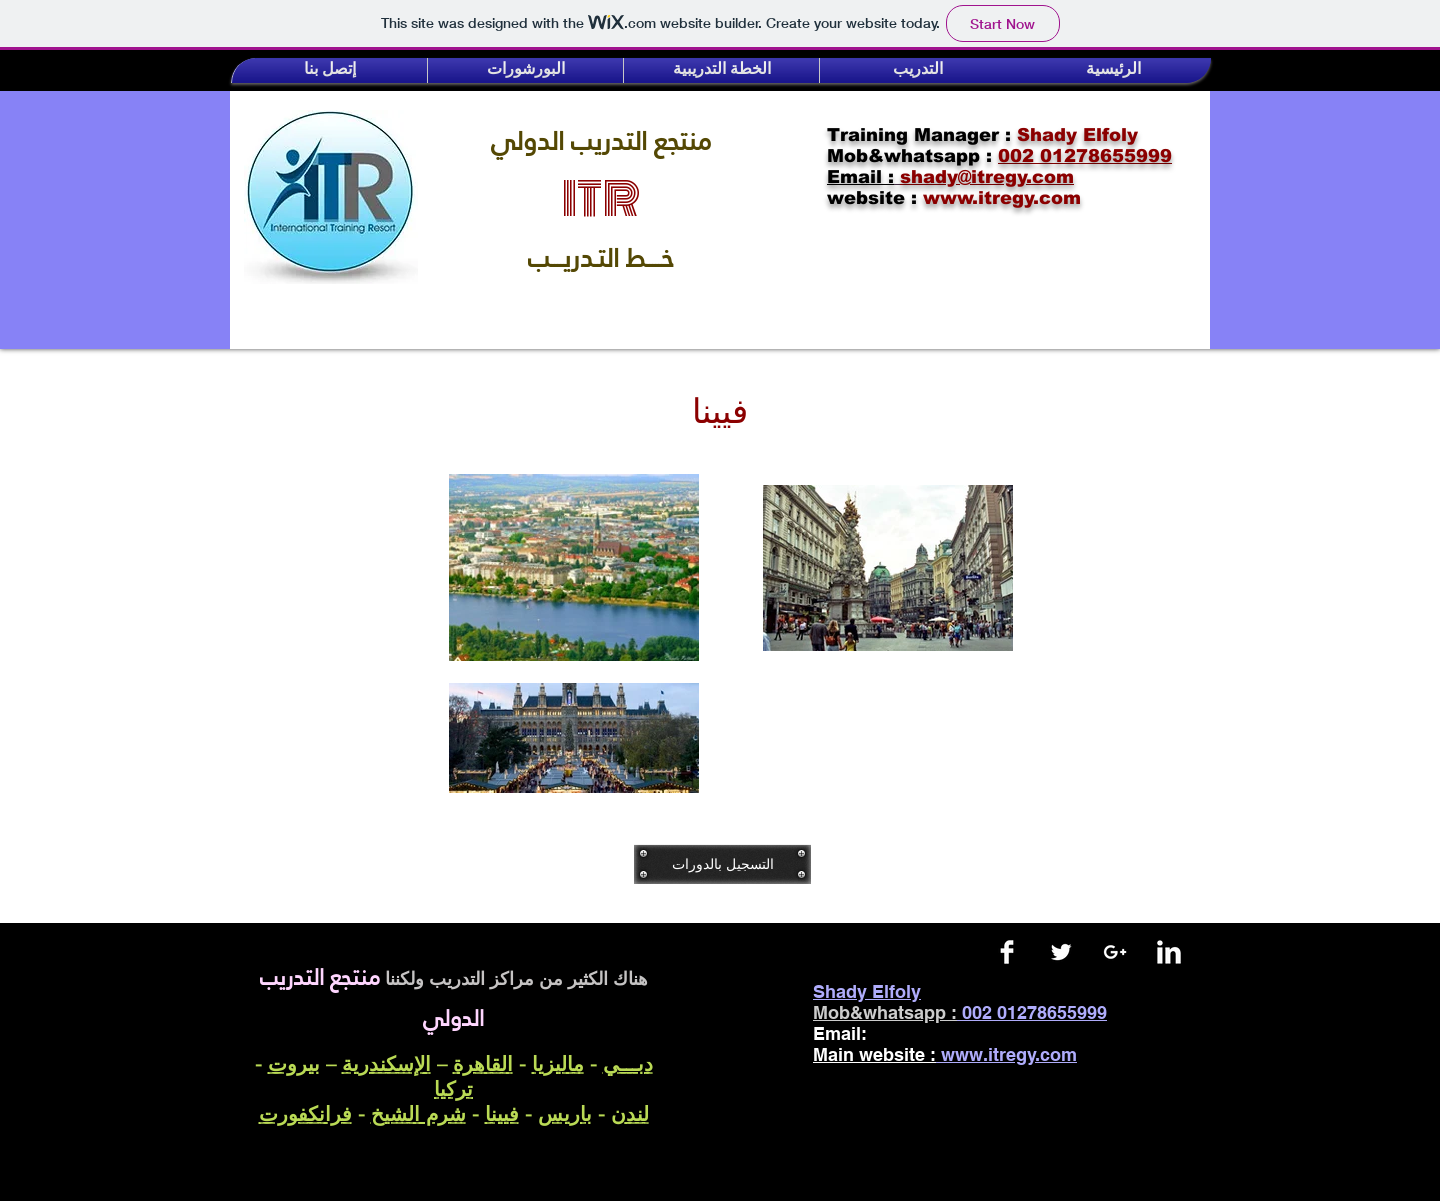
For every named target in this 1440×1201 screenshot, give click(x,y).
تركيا (453, 1088)
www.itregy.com (1009, 1054)
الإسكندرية (386, 1063)
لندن (630, 1113)
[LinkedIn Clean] (1169, 952)
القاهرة (483, 1063)
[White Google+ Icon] (1115, 952)
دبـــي (628, 1063)
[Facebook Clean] (1007, 952)
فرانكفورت (305, 1113)
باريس (565, 1113)
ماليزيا (558, 1063)
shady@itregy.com (966, 1033)
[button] (329, 70)
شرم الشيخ (418, 1113)
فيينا (502, 1113)
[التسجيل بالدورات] (722, 864)
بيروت (294, 1063)
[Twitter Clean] (1061, 952)
